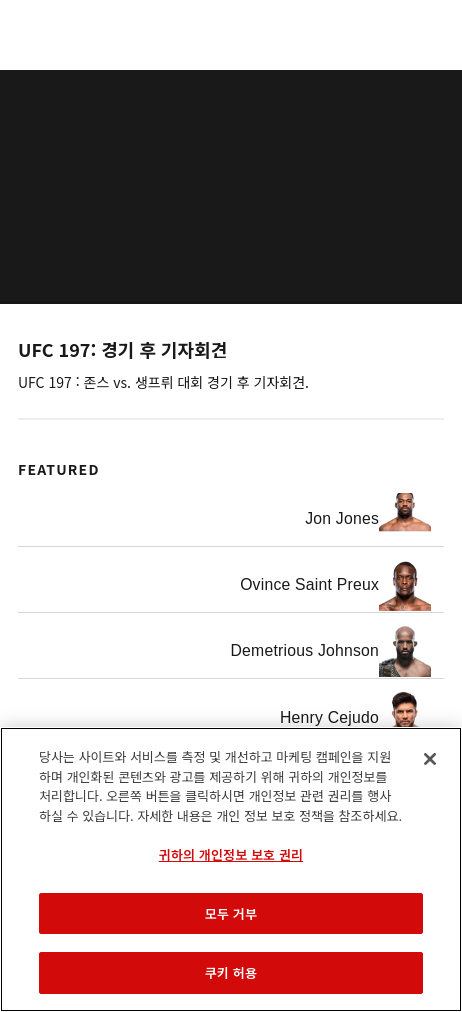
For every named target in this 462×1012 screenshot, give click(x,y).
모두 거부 (231, 913)
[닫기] (430, 759)
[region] (231, 869)
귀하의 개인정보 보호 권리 (231, 854)
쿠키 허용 (231, 972)
